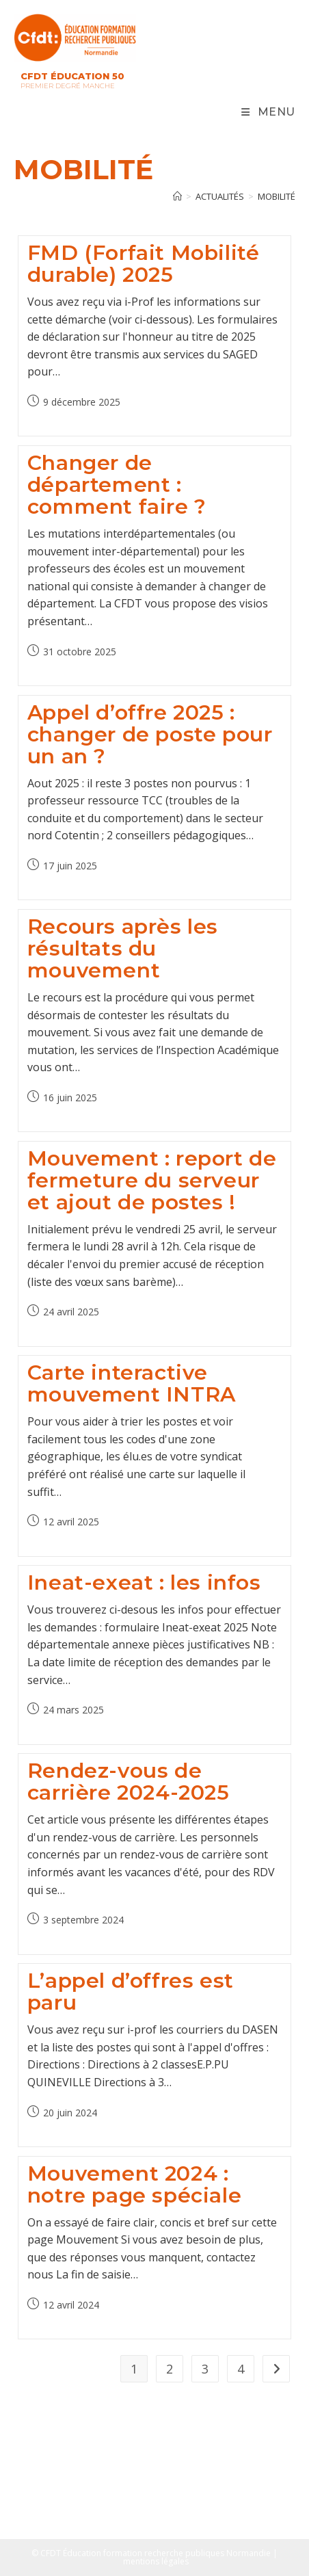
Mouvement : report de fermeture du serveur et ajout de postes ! (152, 1180)
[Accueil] (177, 196)
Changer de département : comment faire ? (116, 484)
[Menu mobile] (268, 112)
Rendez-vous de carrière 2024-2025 (128, 1781)
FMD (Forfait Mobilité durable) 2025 (143, 263)
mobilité (276, 196)
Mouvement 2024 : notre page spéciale (134, 2184)
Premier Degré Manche (68, 85)
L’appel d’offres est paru (130, 1991)
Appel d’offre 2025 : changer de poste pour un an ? (150, 734)
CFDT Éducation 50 (72, 75)
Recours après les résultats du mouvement (122, 948)
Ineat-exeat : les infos (144, 1582)
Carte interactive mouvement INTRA (131, 1383)
